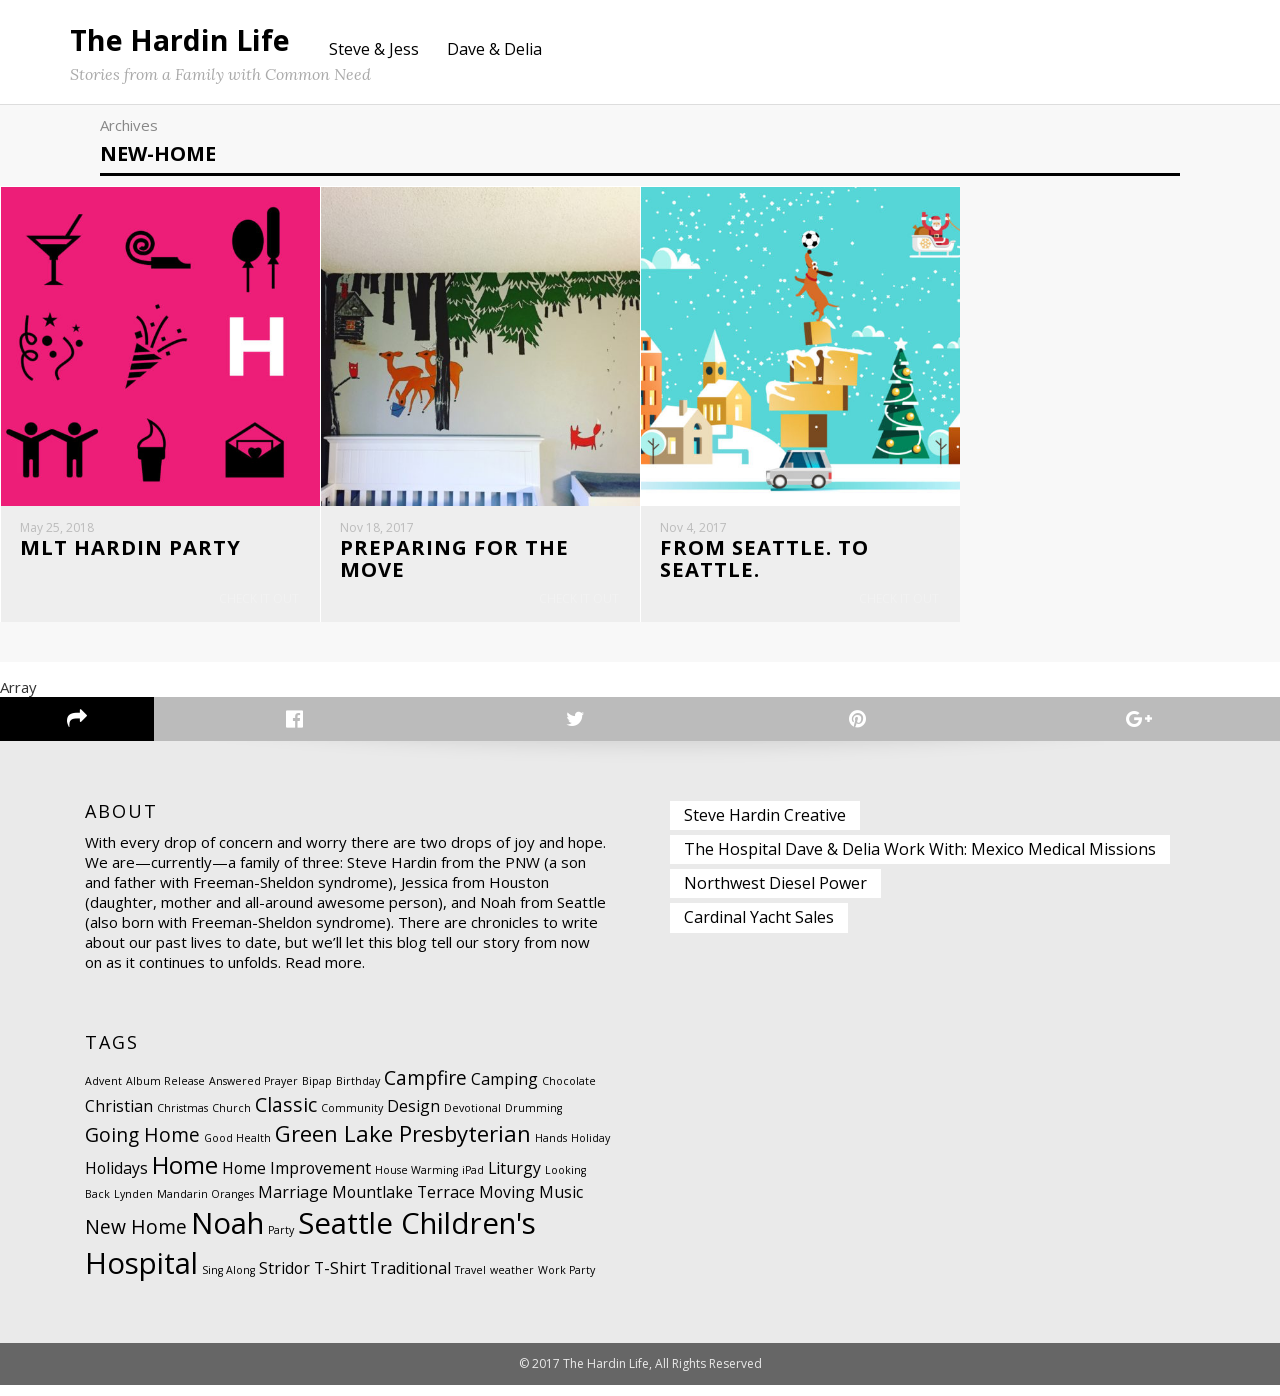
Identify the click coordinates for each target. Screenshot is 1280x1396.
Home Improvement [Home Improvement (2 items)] (296, 1179)
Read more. (325, 973)
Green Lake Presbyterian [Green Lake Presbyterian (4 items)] (403, 1144)
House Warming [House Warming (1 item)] (416, 1181)
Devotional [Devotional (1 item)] (472, 1119)
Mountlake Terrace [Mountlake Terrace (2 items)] (403, 1203)
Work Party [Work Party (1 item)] (566, 1281)
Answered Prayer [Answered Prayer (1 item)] (253, 1092)
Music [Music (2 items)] (561, 1203)
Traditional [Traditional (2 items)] (410, 1279)
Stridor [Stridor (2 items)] (284, 1279)
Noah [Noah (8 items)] (227, 1234)
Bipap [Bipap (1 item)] (317, 1092)
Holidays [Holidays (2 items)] (116, 1179)
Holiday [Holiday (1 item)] (590, 1149)
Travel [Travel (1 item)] (470, 1281)
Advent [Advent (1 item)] (103, 1092)
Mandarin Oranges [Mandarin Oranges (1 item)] (205, 1205)
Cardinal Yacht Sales (759, 928)
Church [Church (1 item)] (231, 1119)
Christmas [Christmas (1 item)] (182, 1119)
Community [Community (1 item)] (352, 1119)
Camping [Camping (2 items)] (504, 1090)
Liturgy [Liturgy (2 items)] (514, 1179)
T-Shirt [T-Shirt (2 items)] (340, 1279)
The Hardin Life (180, 39)
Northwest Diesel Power (775, 894)
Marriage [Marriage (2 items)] (293, 1203)
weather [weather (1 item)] (512, 1281)
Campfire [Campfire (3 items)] (425, 1088)
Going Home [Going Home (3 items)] (142, 1145)
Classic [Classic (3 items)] (286, 1115)
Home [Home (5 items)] (185, 1175)
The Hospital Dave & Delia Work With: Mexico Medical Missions (920, 860)
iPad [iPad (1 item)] (473, 1181)
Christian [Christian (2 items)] (119, 1117)
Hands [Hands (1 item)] (551, 1149)
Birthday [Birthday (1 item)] (358, 1092)
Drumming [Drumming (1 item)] (533, 1119)
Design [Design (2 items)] (413, 1117)
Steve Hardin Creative (765, 825)
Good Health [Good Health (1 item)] (237, 1149)
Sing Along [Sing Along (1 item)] (228, 1281)
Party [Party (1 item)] (281, 1241)
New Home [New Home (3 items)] (136, 1237)
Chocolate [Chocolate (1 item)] (569, 1092)
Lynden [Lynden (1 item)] (133, 1205)
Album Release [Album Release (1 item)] (165, 1092)
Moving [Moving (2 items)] (507, 1203)
